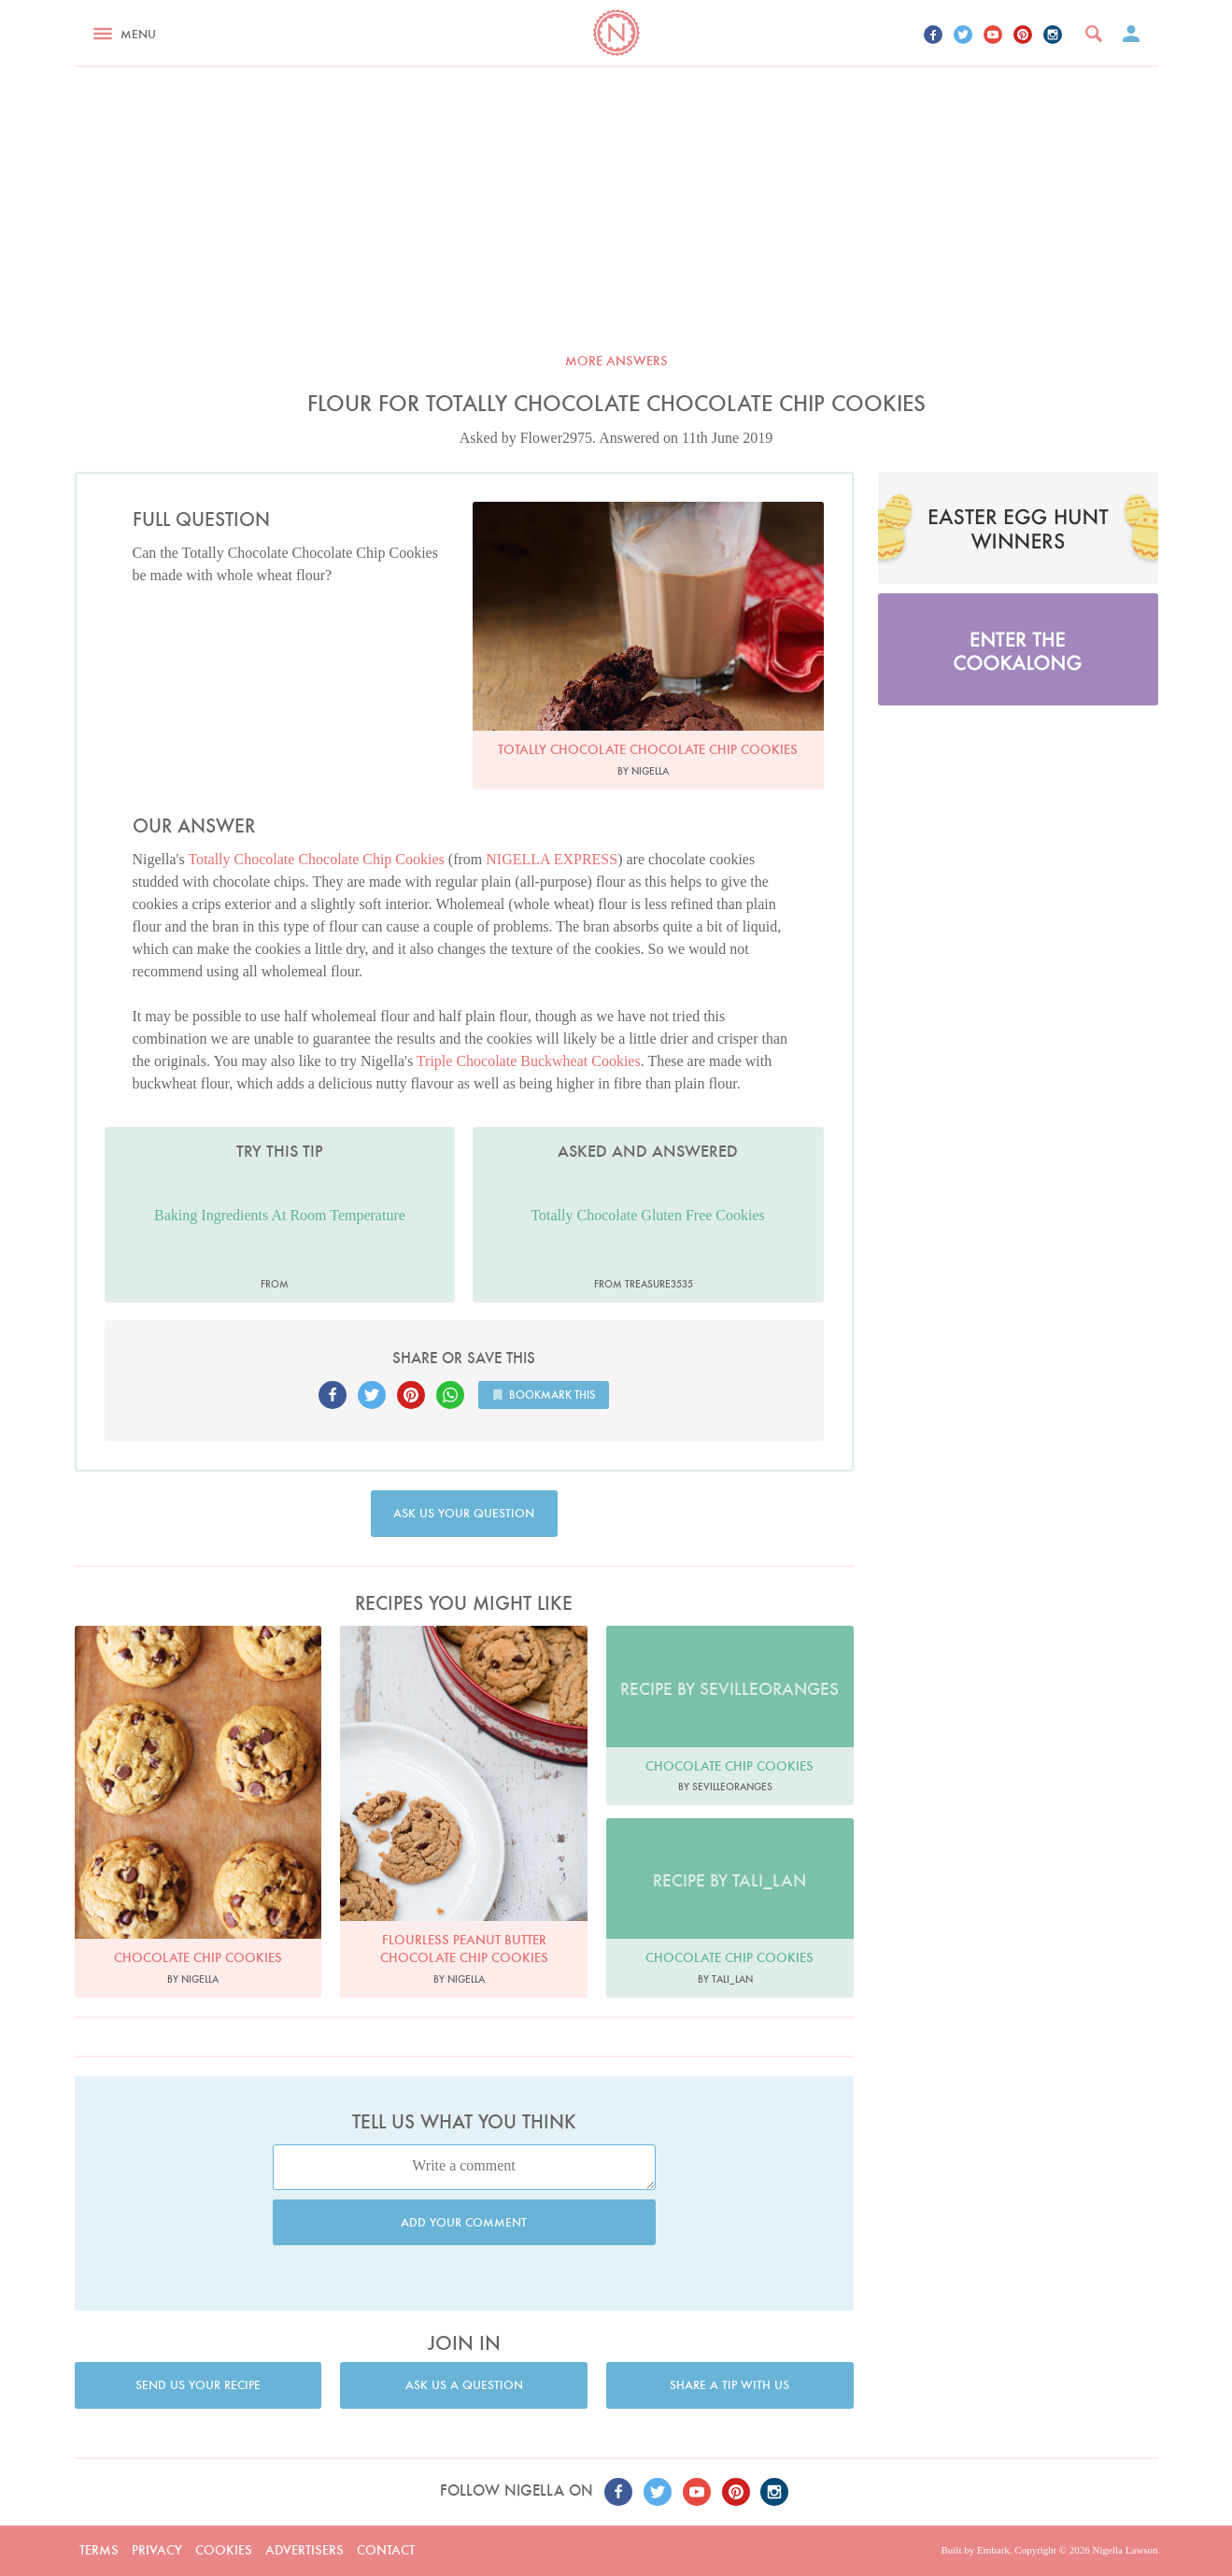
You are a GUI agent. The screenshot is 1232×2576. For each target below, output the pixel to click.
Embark (993, 2549)
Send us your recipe (198, 2385)
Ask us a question (464, 2385)
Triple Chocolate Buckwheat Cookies (529, 1061)
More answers (616, 360)
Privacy (157, 2549)
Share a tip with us (729, 2385)
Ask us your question (463, 1513)
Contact (386, 2549)
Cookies (223, 2549)
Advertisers (304, 2549)
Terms (99, 2549)
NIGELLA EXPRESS (551, 859)
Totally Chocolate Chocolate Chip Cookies (316, 859)
